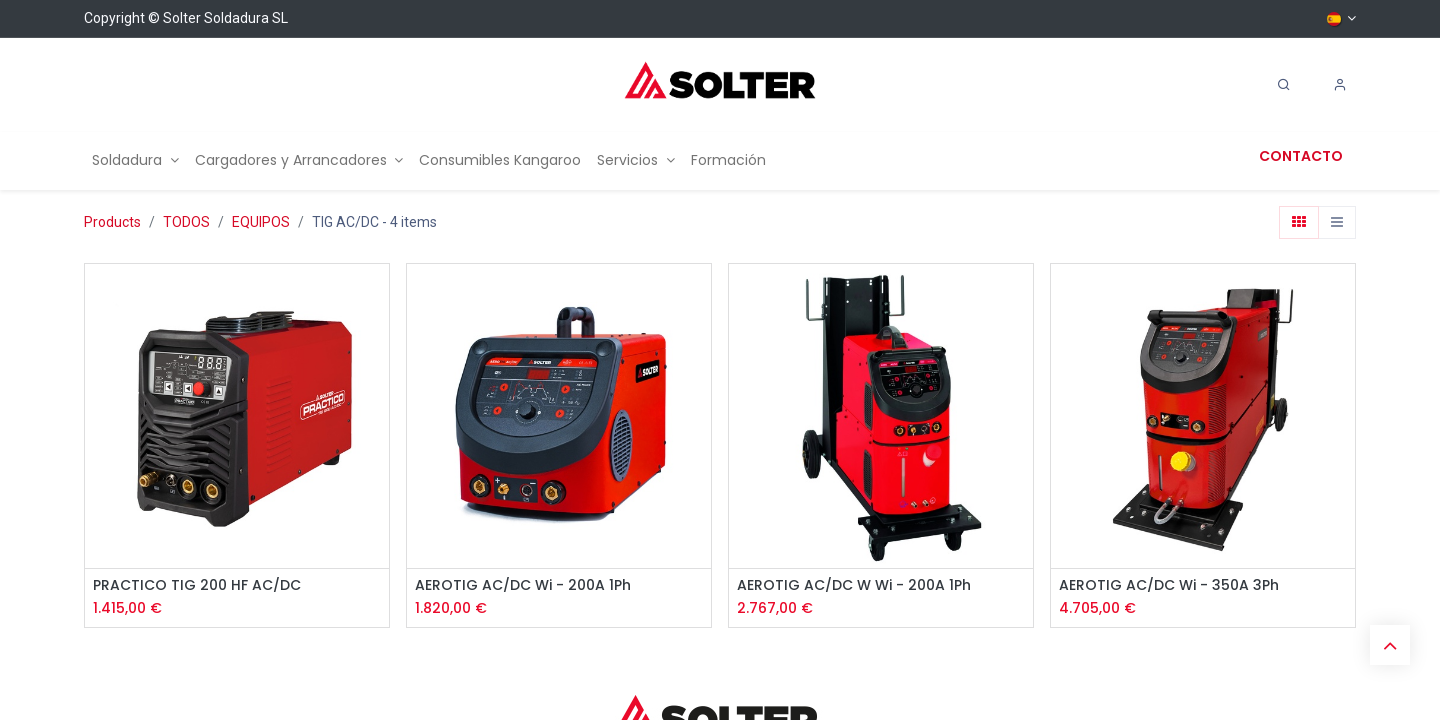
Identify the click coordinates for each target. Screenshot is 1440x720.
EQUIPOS (261, 222)
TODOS (186, 222)
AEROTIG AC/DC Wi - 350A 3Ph (1169, 585)
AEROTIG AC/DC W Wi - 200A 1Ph (854, 585)
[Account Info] (1340, 85)
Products (112, 222)
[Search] (1284, 85)
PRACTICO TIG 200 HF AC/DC (197, 585)
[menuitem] (135, 160)
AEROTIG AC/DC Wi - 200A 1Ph (523, 585)
